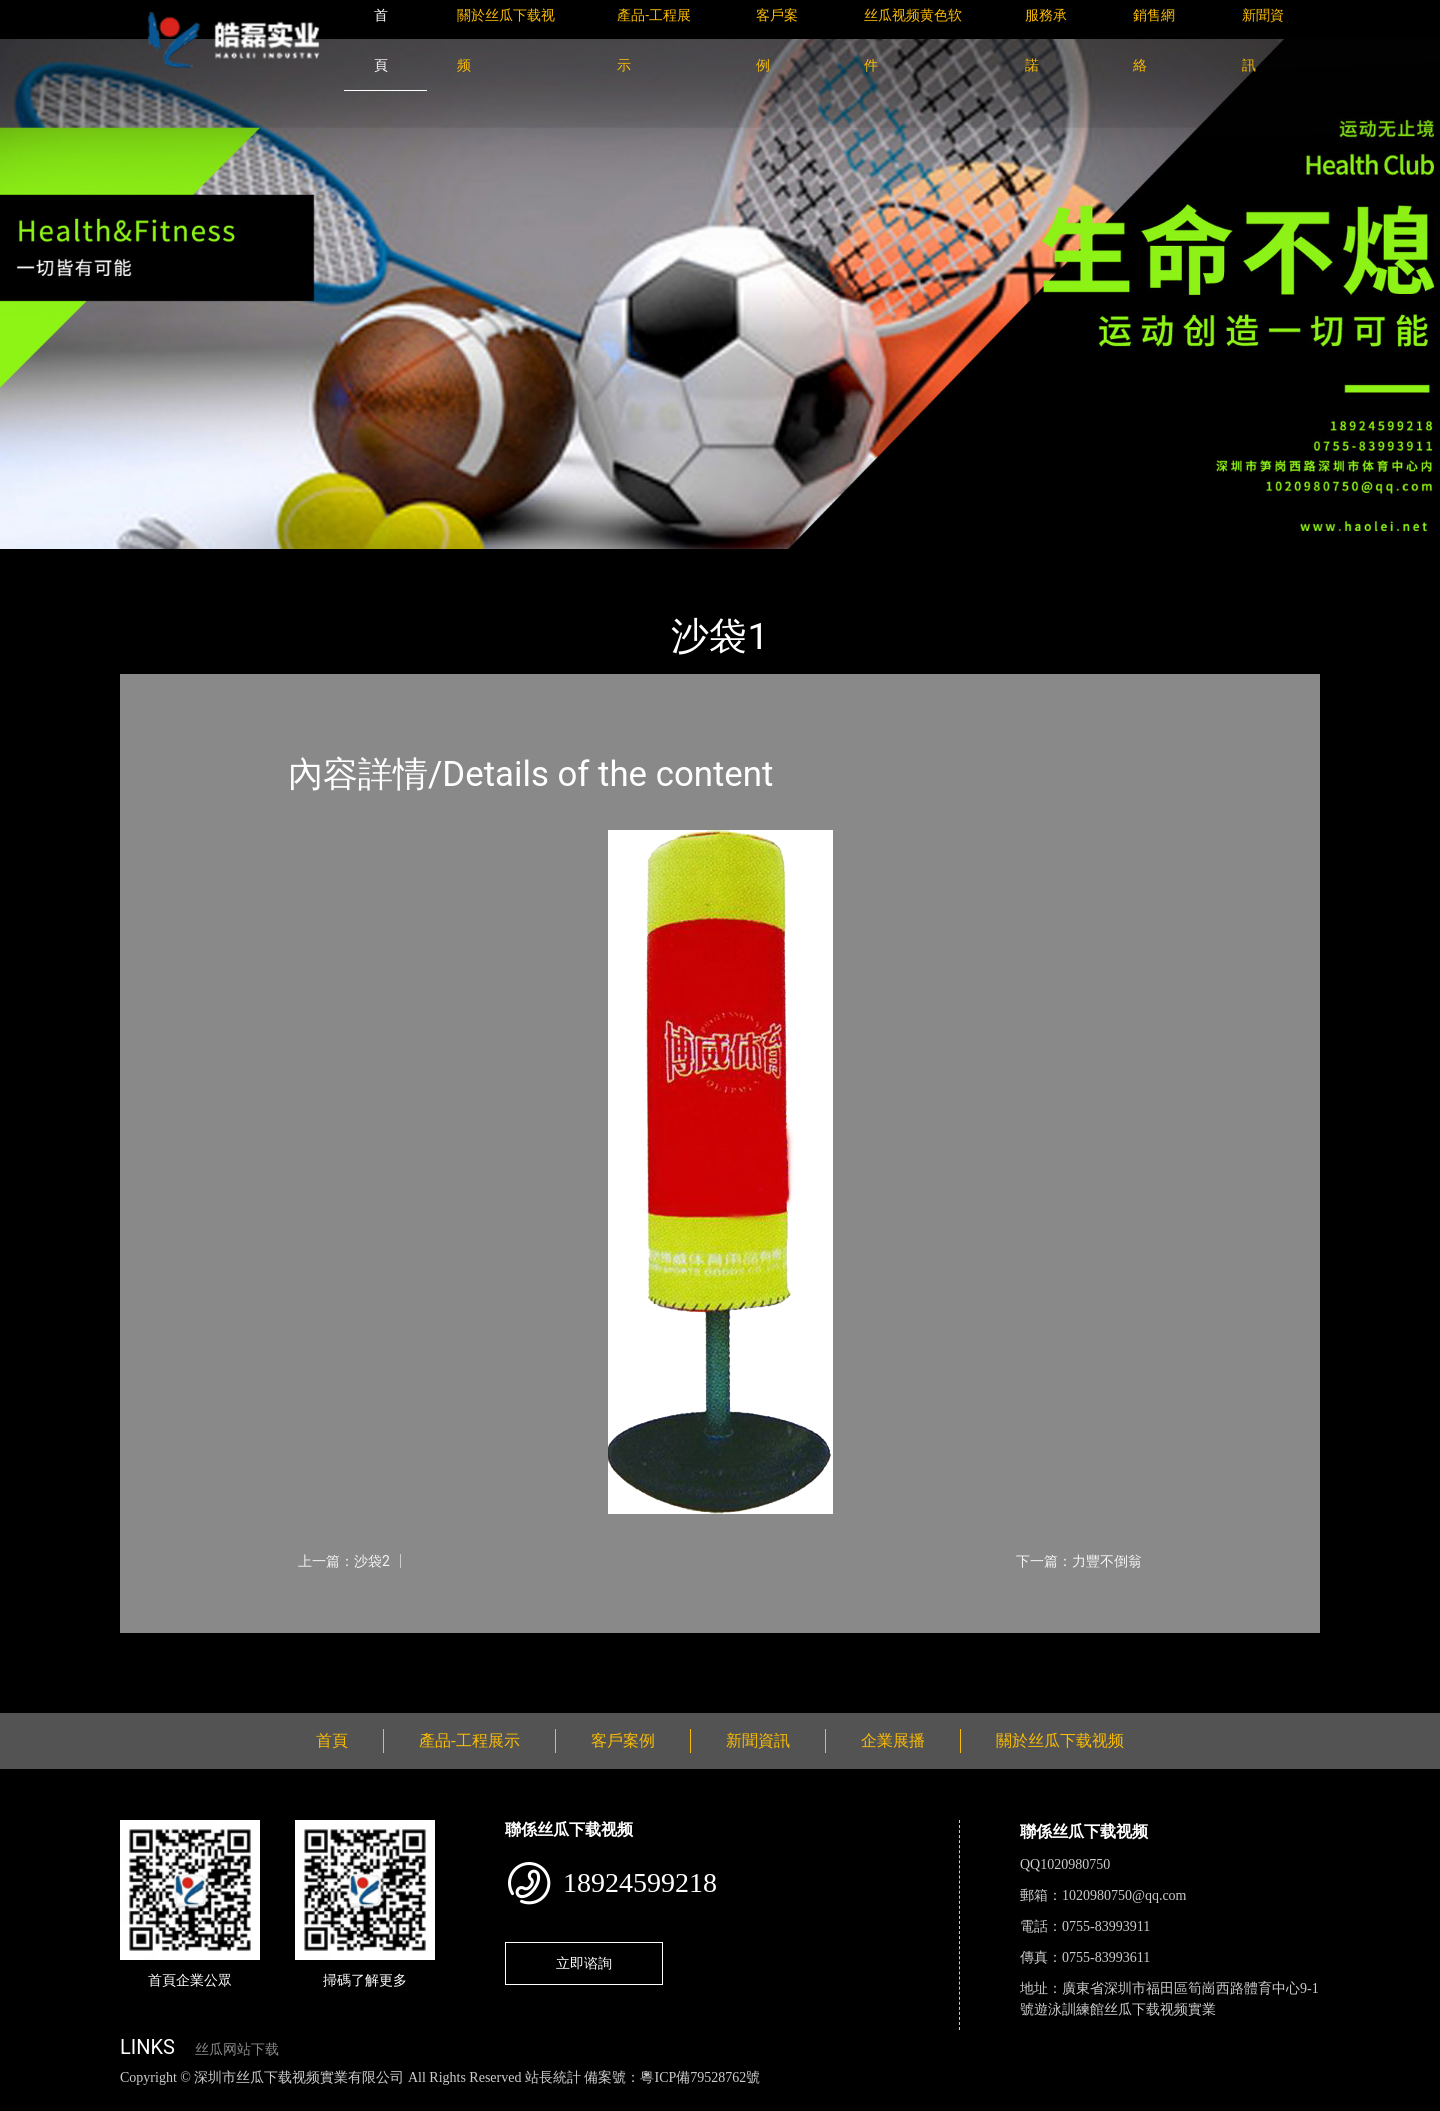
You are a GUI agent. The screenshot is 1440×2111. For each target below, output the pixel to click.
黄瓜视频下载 (352, 2099)
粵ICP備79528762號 (700, 2077)
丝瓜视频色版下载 (120, 2099)
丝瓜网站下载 (237, 2049)
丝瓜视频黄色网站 (244, 2099)
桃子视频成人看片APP (1144, 2099)
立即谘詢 (584, 1963)
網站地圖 (30, 2099)
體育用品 (340, 562)
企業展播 (893, 1740)
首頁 (155, 562)
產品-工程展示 (240, 562)
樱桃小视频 (917, 2099)
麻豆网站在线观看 (461, 2099)
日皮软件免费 (832, 2099)
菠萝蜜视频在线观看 (715, 2099)
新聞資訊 (758, 1740)
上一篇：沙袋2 (344, 1561)
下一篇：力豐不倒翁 (1079, 1561)
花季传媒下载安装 (584, 2099)
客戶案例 (623, 1740)
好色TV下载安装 (1013, 2099)
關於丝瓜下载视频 (1060, 1740)
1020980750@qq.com (1124, 1895)
